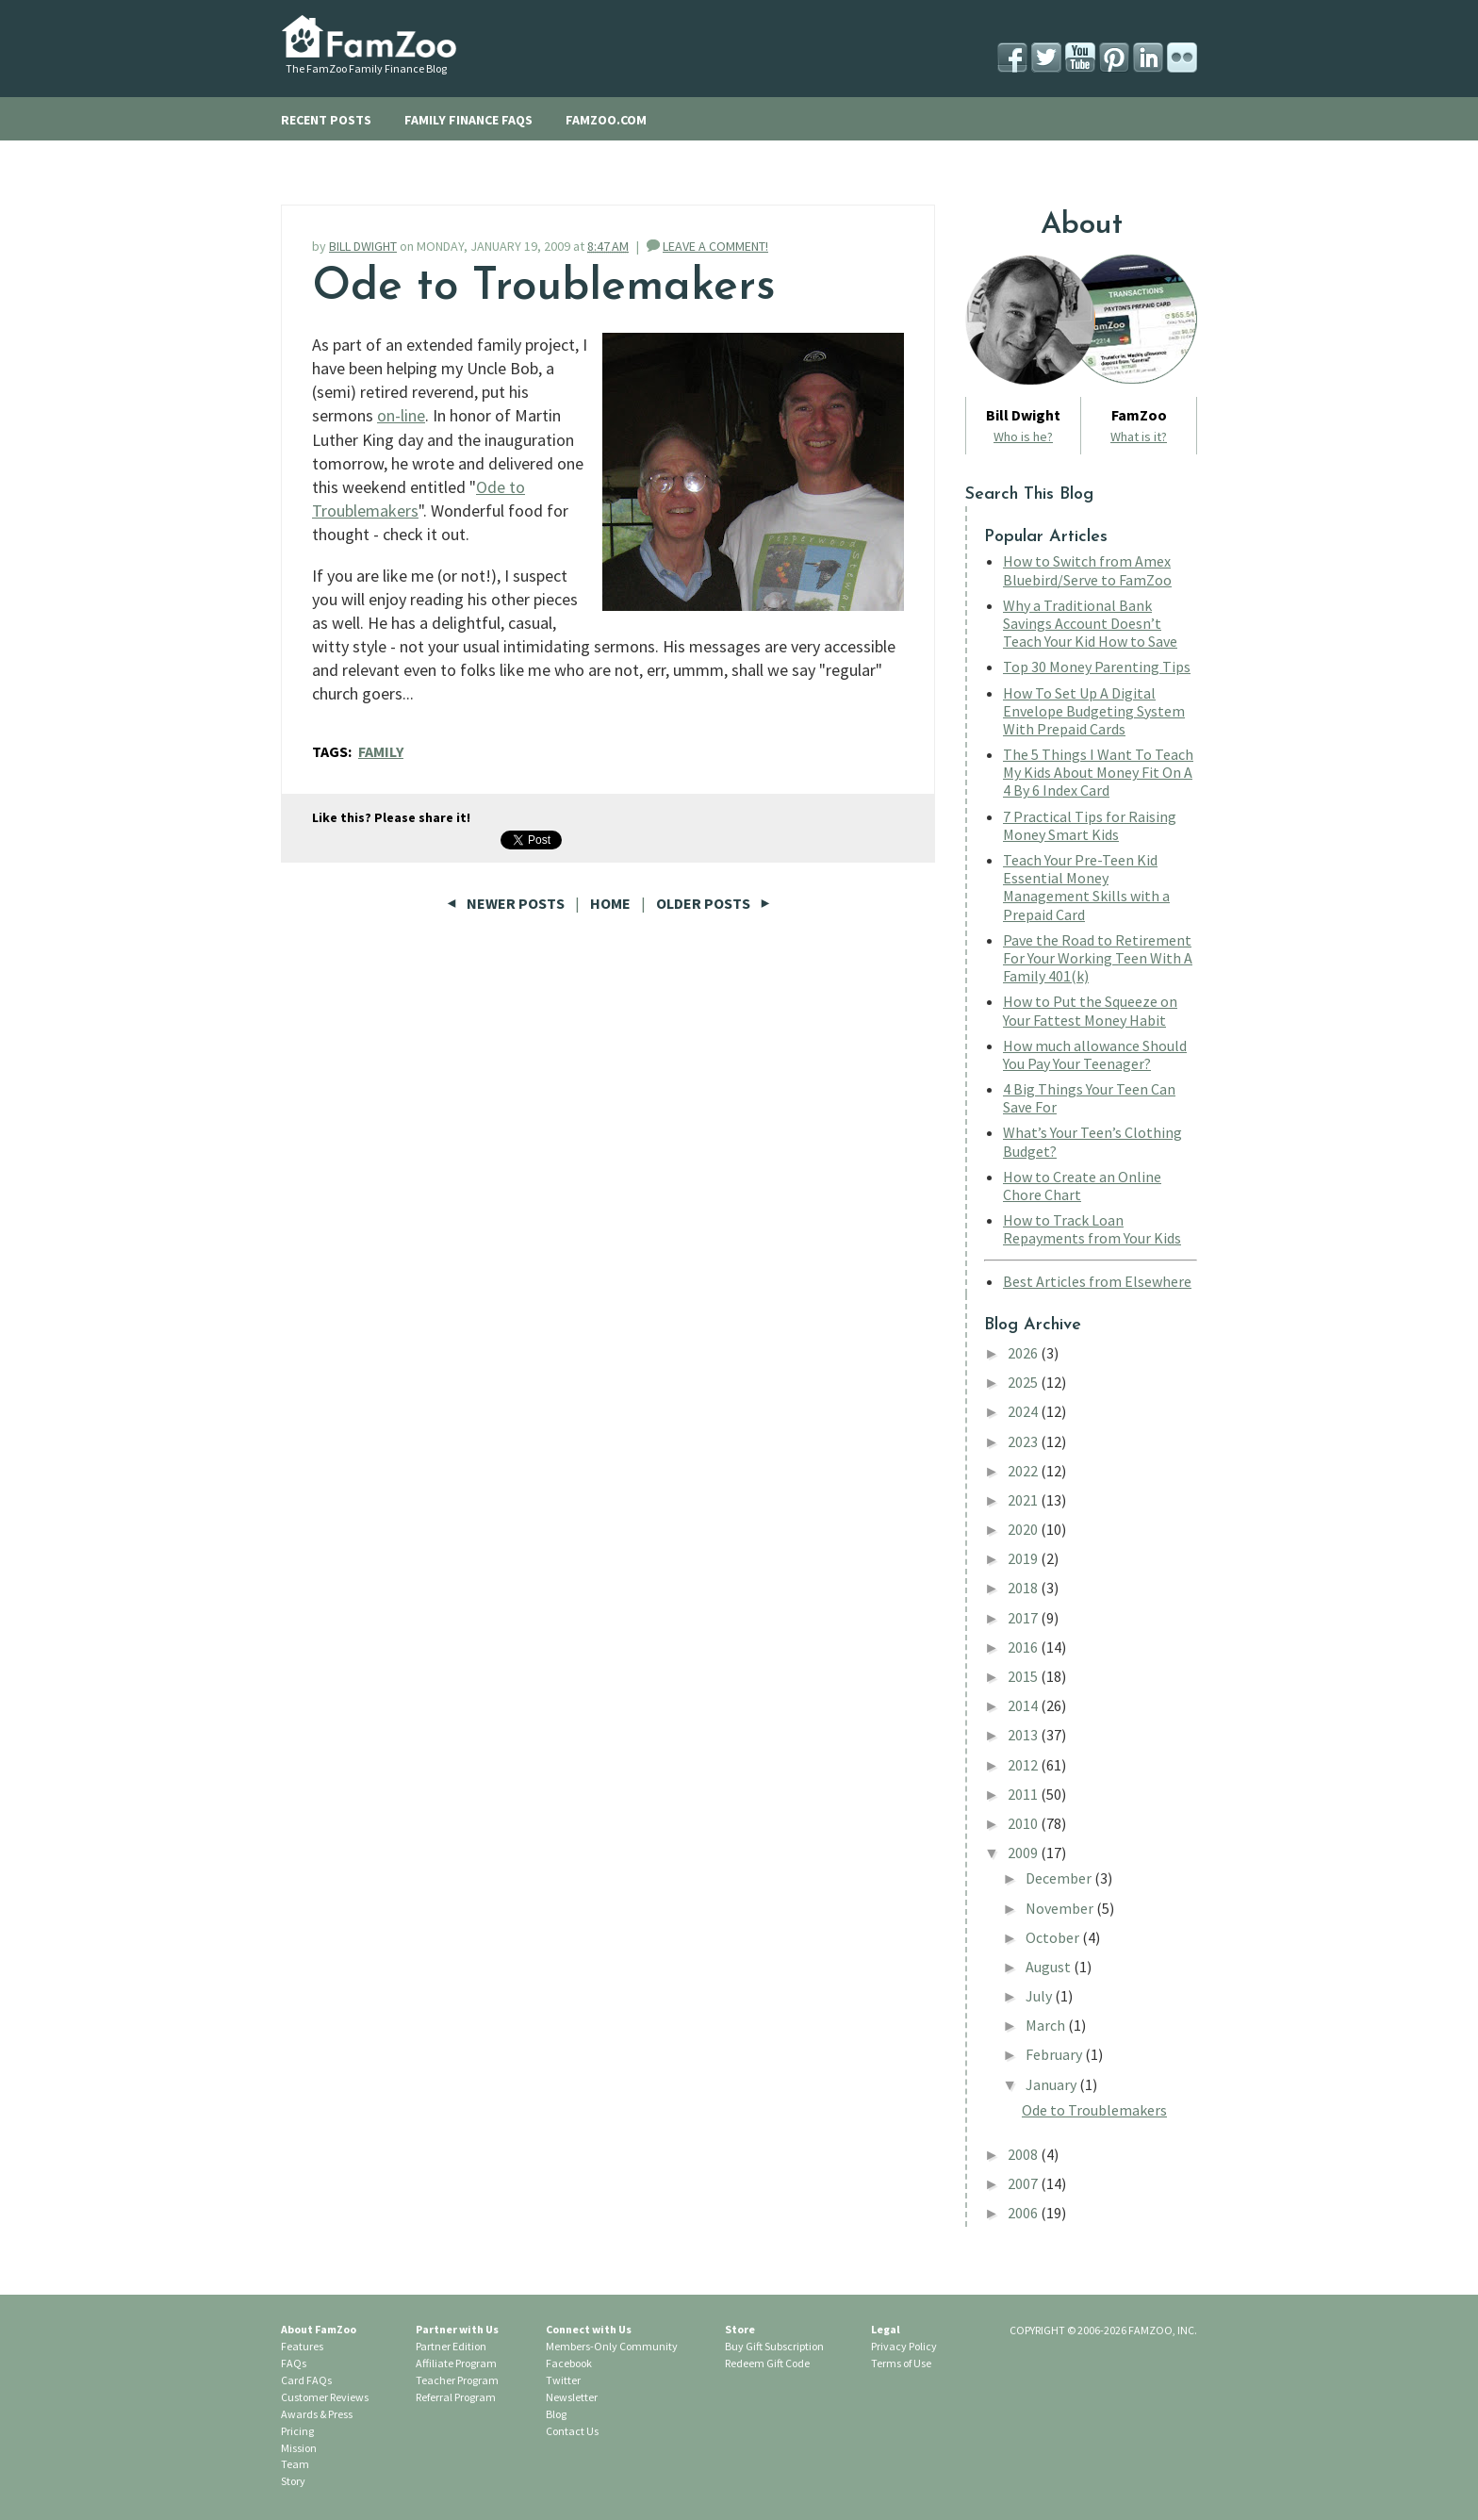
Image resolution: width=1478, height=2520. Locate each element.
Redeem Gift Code (767, 2363)
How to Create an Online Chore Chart (1082, 1185)
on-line (401, 415)
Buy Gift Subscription (774, 2346)
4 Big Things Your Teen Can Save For (1089, 1097)
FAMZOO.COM (606, 119)
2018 (1024, 1587)
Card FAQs (306, 2380)
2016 (1024, 1647)
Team (295, 2464)
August (1050, 1966)
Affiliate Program (456, 2363)
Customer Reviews (325, 2397)
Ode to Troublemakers (544, 287)
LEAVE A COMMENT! (715, 246)
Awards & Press (317, 2414)
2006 (1024, 2212)
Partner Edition (451, 2346)
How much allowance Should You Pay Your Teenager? (1095, 1054)
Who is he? (1023, 436)
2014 (1024, 1705)
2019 (1024, 1558)
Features (302, 2346)
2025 (1024, 1382)
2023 (1024, 1441)
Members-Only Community (612, 2346)
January (1052, 2084)
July (1040, 1995)
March (1047, 2025)
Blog (556, 2414)
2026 (1024, 1352)
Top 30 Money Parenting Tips (1097, 666)
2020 (1024, 1529)
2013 (1024, 1734)
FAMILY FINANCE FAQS (468, 119)
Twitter (563, 2380)
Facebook (569, 2363)
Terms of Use (901, 2363)
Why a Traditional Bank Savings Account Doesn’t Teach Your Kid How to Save (1090, 623)
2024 (1024, 1411)
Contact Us (572, 2431)
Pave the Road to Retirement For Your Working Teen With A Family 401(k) (1097, 958)
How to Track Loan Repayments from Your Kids (1092, 1229)
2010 (1024, 1823)
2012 (1024, 1764)
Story (293, 2481)
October (1054, 1937)
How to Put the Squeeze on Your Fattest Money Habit (1090, 1010)
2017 (1024, 1617)
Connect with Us (589, 2329)
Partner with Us (457, 2329)
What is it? (1138, 436)
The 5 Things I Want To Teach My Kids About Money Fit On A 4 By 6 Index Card (1098, 772)
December (1060, 1878)
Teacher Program (457, 2380)
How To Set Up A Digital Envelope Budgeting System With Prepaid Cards (1094, 711)
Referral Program (456, 2397)
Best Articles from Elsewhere (1097, 1281)
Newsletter (572, 2397)
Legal (885, 2329)
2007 (1024, 2183)
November (1061, 1908)
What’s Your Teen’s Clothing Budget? (1092, 1141)
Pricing (297, 2431)
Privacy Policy (904, 2346)
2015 (1024, 1676)
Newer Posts (507, 903)
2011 (1024, 1794)
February (1055, 2054)
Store (740, 2329)
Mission (299, 2448)
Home (610, 903)
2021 (1024, 1500)
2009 (1024, 1852)
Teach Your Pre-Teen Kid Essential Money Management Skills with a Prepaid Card (1086, 887)
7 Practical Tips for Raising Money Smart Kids (1089, 825)
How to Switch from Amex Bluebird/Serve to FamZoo (1087, 570)
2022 (1024, 1470)
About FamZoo (318, 2329)
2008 (1024, 2154)
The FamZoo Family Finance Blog (366, 68)
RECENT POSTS (326, 119)
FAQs (293, 2363)
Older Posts (713, 903)
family (380, 751)
